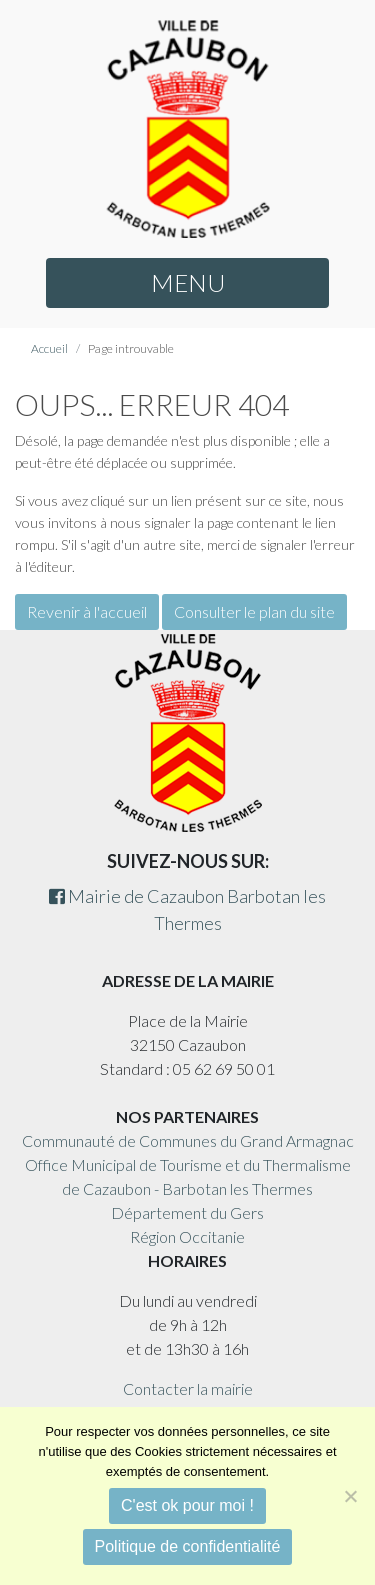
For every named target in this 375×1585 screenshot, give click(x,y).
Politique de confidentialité (188, 1546)
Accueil (49, 348)
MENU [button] (188, 282)
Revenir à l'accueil (87, 611)
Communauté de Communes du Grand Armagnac (188, 1140)
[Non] (350, 1496)
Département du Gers (187, 1212)
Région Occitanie (187, 1236)
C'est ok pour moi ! (187, 1505)
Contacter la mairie (188, 1388)
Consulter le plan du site (254, 611)
